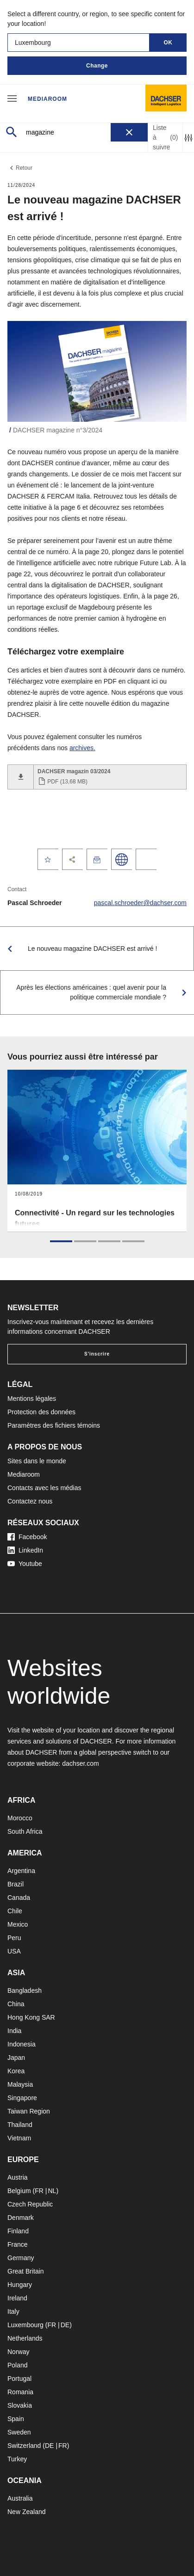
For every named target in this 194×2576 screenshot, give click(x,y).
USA (14, 1951)
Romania (20, 2392)
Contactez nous (29, 1501)
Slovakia (19, 2405)
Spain (15, 2418)
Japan (16, 2057)
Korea (16, 2071)
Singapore (22, 2097)
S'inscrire (97, 1353)
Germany (20, 2258)
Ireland (17, 2298)
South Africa (25, 1831)
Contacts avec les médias (44, 1487)
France (17, 2244)
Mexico (17, 1924)
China (16, 2004)
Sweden (19, 2432)
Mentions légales (31, 1398)
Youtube (24, 1563)
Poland (17, 2365)
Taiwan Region (28, 2111)
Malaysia (20, 2084)
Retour (19, 168)
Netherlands (25, 2338)
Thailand (19, 2124)
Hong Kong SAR (31, 2017)
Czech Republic (30, 2204)
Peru (14, 1937)
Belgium (19, 2190)
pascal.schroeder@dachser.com (140, 902)
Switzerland (24, 2445)
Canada (18, 1897)
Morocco (19, 1818)
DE (65, 2325)
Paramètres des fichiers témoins (53, 1425)
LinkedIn (25, 1550)
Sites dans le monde (36, 1461)
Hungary (19, 2284)
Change (97, 65)
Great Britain (25, 2271)
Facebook (27, 1537)
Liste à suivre (165, 137)
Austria (17, 2177)
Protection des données (41, 1412)
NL (52, 2190)
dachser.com (80, 1763)
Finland (18, 2231)
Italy (13, 2311)
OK (168, 42)
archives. (82, 748)
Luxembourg (25, 2325)
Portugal (19, 2378)
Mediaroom (47, 99)
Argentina (21, 1870)
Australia (19, 2498)
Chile (14, 1911)
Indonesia (21, 2044)
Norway (18, 2351)
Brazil (15, 1884)
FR (39, 2190)
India (14, 2030)
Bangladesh (24, 1990)
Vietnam (19, 2138)
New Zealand (26, 2511)
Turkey (17, 2459)
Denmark (20, 2217)
